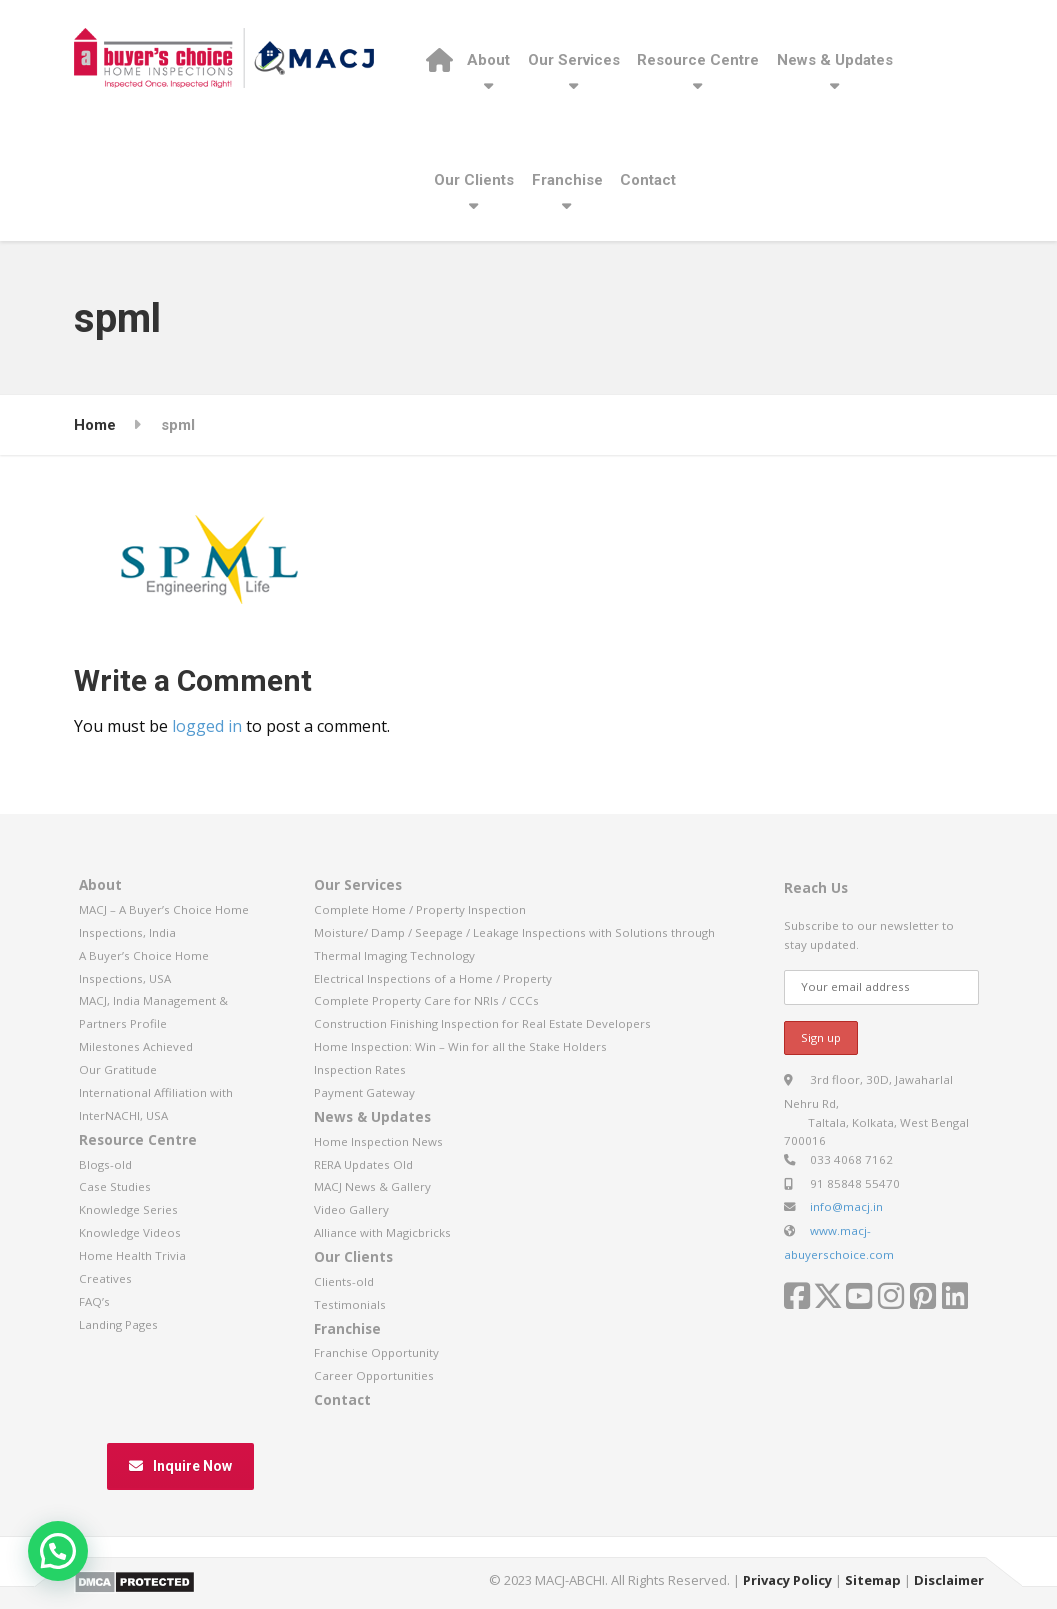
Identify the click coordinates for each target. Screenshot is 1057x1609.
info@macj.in (846, 1206)
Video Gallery (351, 1209)
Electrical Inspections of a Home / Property (433, 978)
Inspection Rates (360, 1069)
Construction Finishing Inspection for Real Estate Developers (482, 1023)
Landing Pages (118, 1324)
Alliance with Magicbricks (382, 1232)
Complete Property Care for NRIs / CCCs (426, 1000)
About (488, 60)
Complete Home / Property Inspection (420, 909)
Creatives (105, 1278)
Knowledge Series (128, 1209)
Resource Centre (698, 60)
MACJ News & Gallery (372, 1186)
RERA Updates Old (363, 1164)
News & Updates (835, 60)
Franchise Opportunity (376, 1352)
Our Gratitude (118, 1069)
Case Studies (115, 1186)
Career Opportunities (374, 1375)
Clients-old (344, 1281)
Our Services (574, 60)
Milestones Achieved (136, 1046)
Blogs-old (105, 1164)
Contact (648, 180)
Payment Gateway (364, 1092)
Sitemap (873, 1580)
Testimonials (350, 1304)
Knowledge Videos (130, 1232)
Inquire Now (180, 1466)
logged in (207, 726)
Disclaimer (949, 1580)
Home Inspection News (378, 1141)
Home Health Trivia (132, 1255)
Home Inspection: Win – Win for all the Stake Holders (460, 1046)
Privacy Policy (787, 1580)
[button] (58, 1551)
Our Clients (474, 180)
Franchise (567, 180)
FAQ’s (94, 1301)
